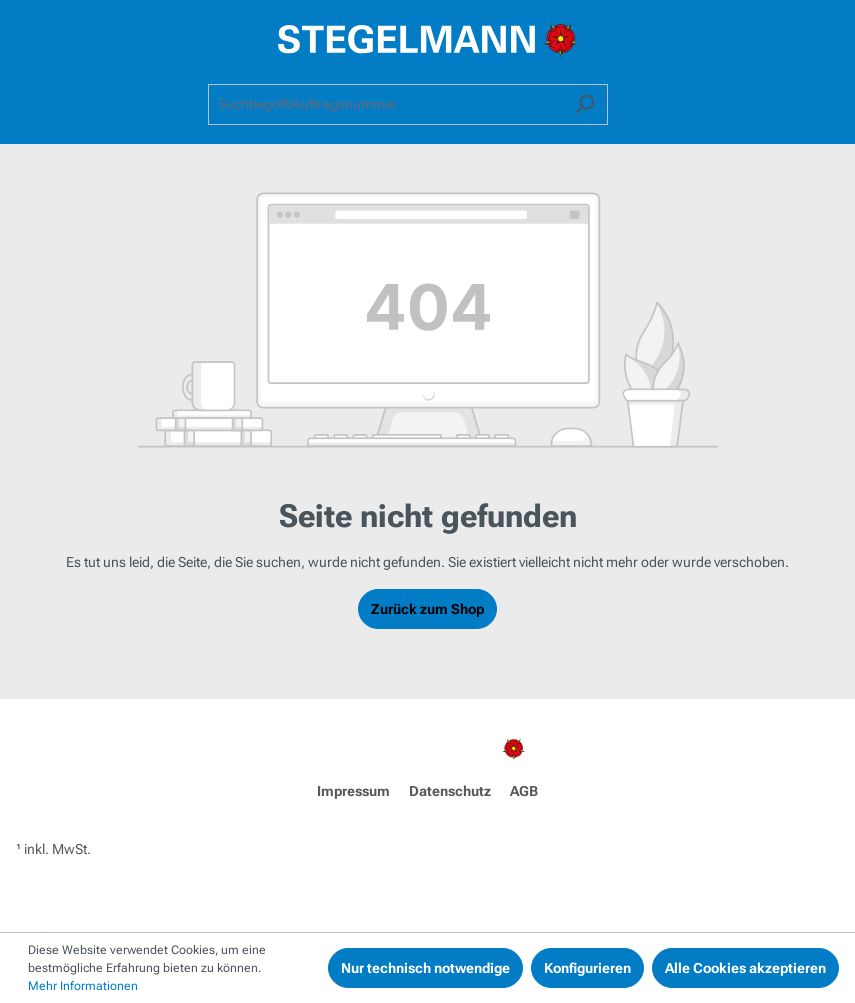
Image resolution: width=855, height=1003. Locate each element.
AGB (524, 791)
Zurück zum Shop (427, 609)
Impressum (353, 791)
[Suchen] (584, 104)
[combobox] (385, 104)
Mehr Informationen (83, 986)
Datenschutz (450, 791)
